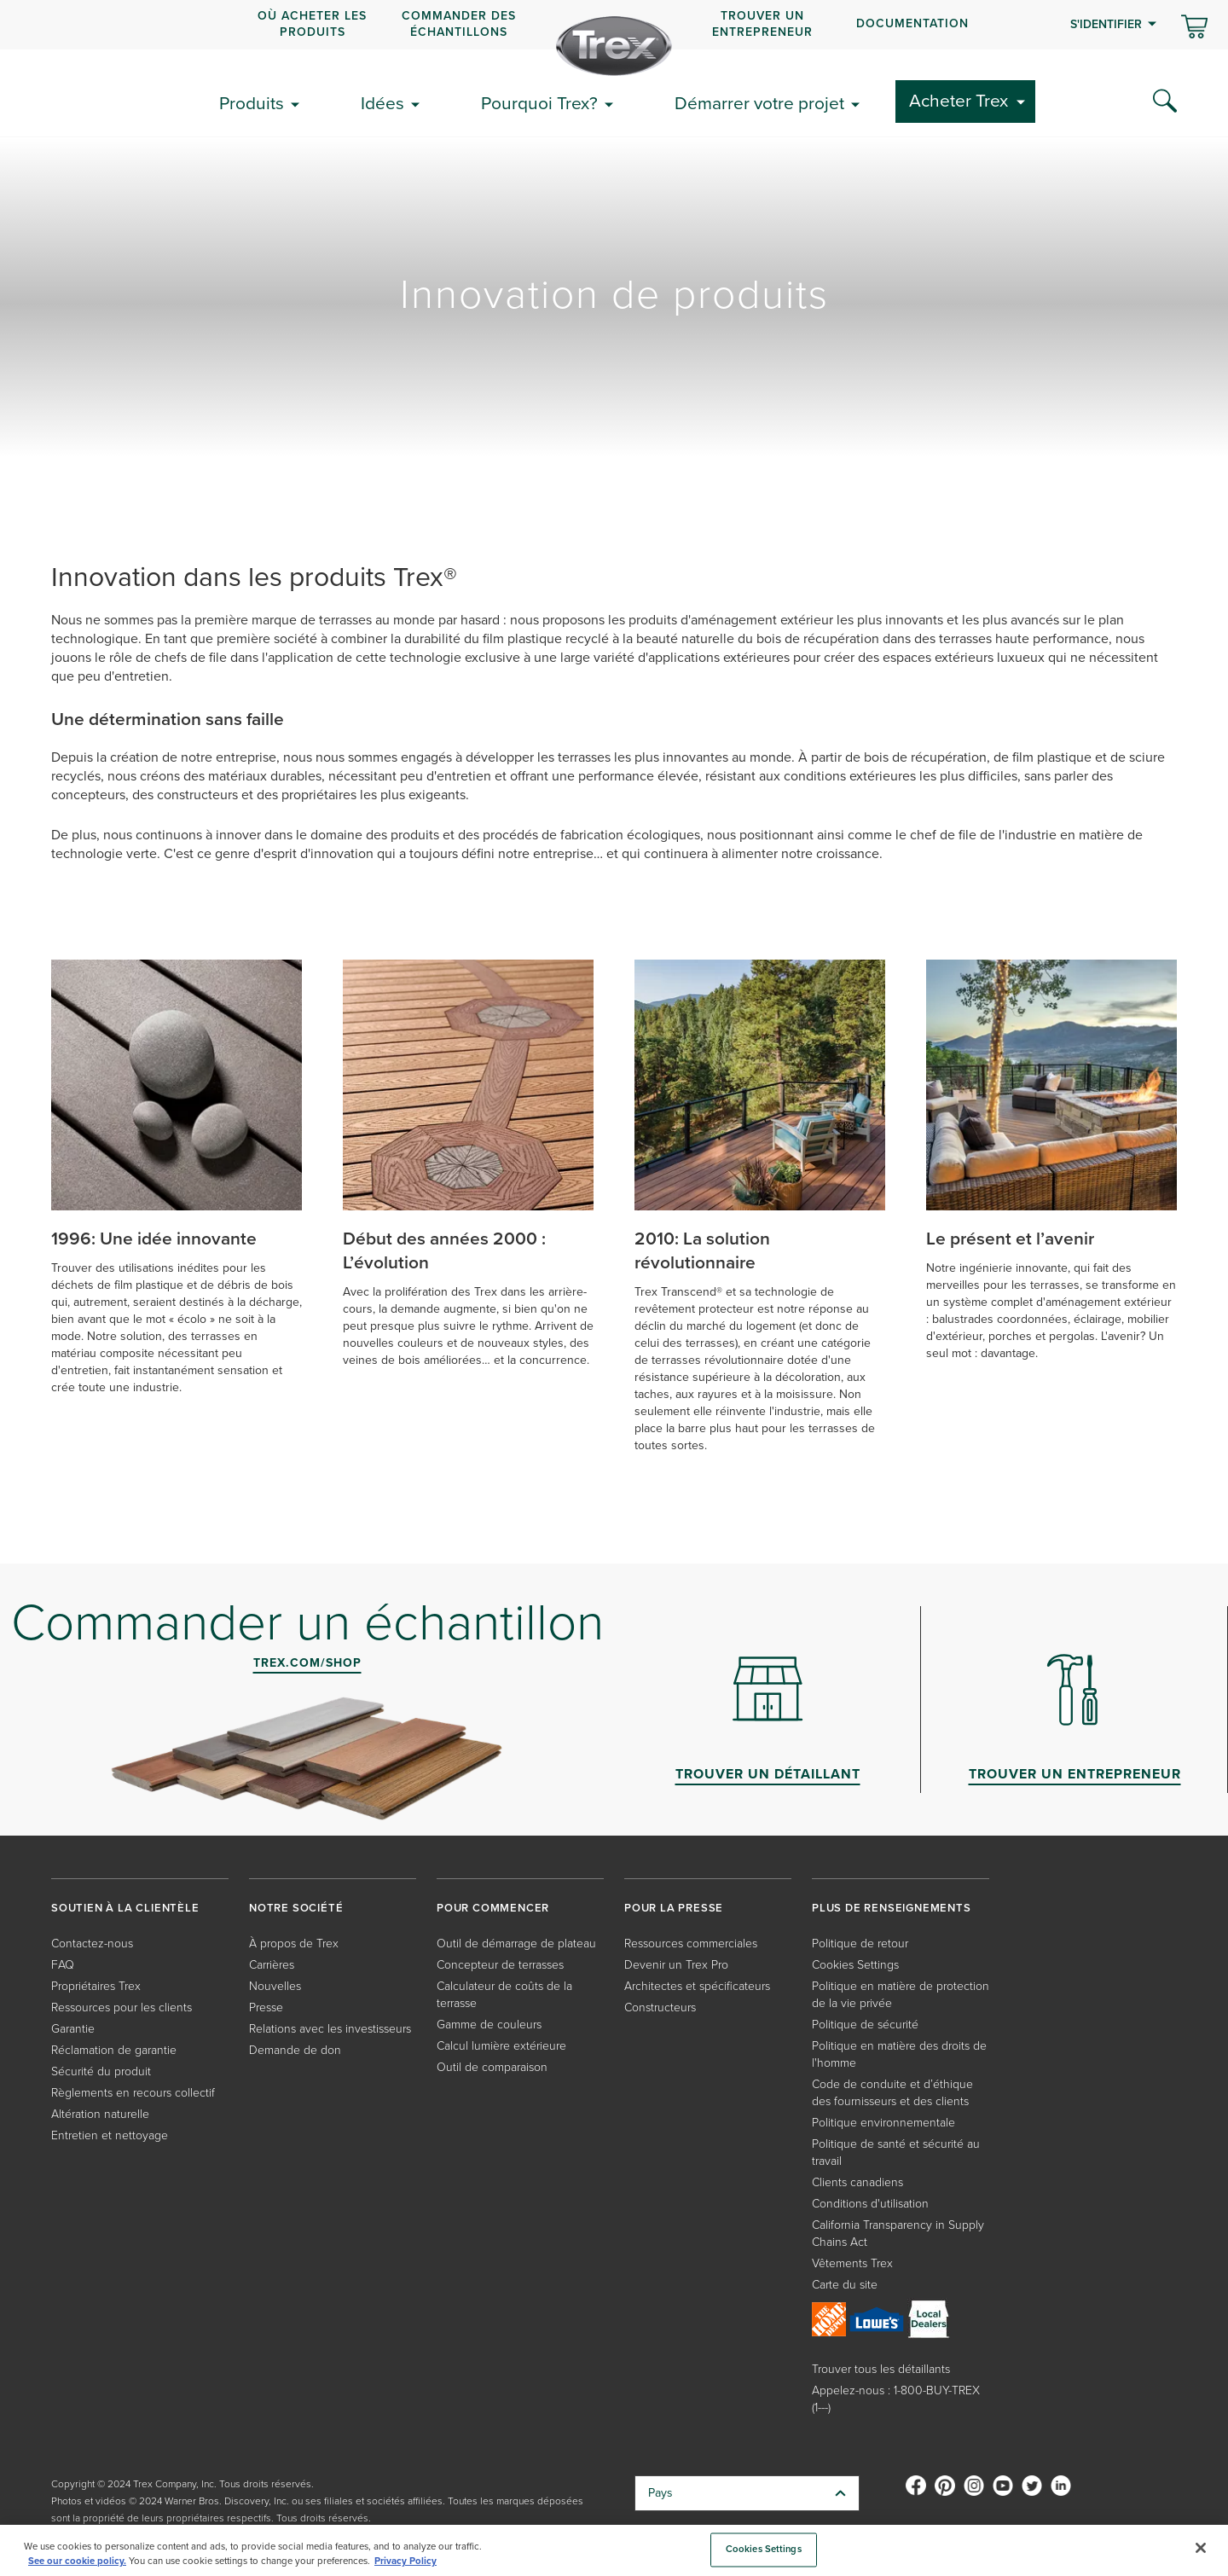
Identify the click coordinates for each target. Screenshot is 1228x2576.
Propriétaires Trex (96, 1986)
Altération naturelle (100, 2114)
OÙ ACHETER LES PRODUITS (312, 23)
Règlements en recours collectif (133, 2093)
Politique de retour (860, 1943)
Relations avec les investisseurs (330, 2029)
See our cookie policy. (77, 2561)
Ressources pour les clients (121, 2007)
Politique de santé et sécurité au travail (896, 2152)
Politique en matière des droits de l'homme (899, 2054)
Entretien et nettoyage (109, 2135)
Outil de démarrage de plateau (516, 1943)
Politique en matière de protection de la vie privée (900, 1994)
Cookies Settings (855, 1965)
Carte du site (845, 2285)
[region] (614, 2550)
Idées (382, 103)
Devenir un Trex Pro (676, 1965)
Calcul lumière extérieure (501, 2046)
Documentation (912, 23)
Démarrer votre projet (759, 103)
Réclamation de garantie (114, 2050)
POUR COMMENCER (493, 1908)
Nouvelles (275, 1986)
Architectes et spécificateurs (697, 1986)
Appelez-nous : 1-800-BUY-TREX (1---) (896, 2399)
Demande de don (295, 2050)
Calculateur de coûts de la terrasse (504, 1994)
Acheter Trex (958, 100)
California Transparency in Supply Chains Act (898, 2233)
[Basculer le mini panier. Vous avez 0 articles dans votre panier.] (1194, 28)
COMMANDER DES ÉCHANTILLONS (459, 23)
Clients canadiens (857, 2182)
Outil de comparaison (492, 2067)
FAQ (62, 1965)
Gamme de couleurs (489, 2025)
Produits (251, 103)
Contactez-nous (92, 1943)
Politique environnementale (883, 2123)
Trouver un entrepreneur (762, 23)
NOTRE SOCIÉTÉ (296, 1908)
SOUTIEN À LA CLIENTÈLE (125, 1908)
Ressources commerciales (690, 1943)
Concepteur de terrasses (500, 1965)
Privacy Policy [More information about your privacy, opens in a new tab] (405, 2561)
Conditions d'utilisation (870, 2204)
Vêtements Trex (852, 2263)
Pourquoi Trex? (539, 103)
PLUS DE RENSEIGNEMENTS (891, 1908)
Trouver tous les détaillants (881, 2369)
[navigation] (614, 24)
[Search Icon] (1165, 101)
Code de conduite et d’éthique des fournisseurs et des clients (892, 2092)
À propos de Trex (294, 1943)
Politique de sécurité (865, 2025)
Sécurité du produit (101, 2071)
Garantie (73, 2029)
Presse (266, 2007)
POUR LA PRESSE (673, 1908)
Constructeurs (660, 2007)
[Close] (1200, 2548)
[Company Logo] (614, 46)
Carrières (271, 1965)
